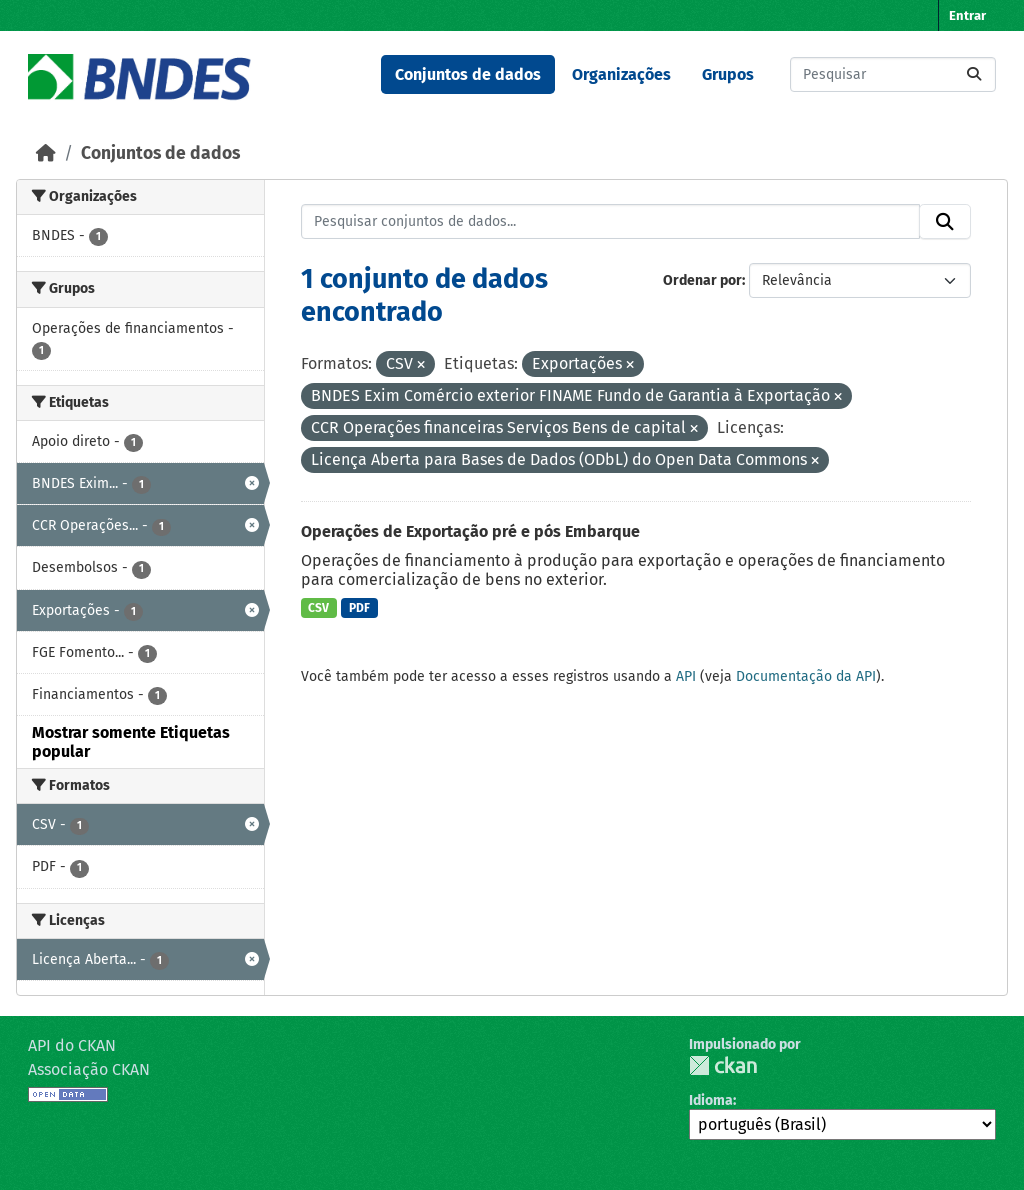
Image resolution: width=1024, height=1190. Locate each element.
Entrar (967, 15)
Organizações (621, 74)
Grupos (728, 74)
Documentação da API (806, 676)
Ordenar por (702, 280)
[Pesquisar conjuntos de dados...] (893, 74)
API (686, 676)
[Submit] (974, 74)
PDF (359, 608)
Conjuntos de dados (468, 74)
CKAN (723, 1065)
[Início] (46, 153)
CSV (318, 608)
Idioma (711, 1100)
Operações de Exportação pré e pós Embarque (470, 531)
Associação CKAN (89, 1069)
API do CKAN (72, 1045)
